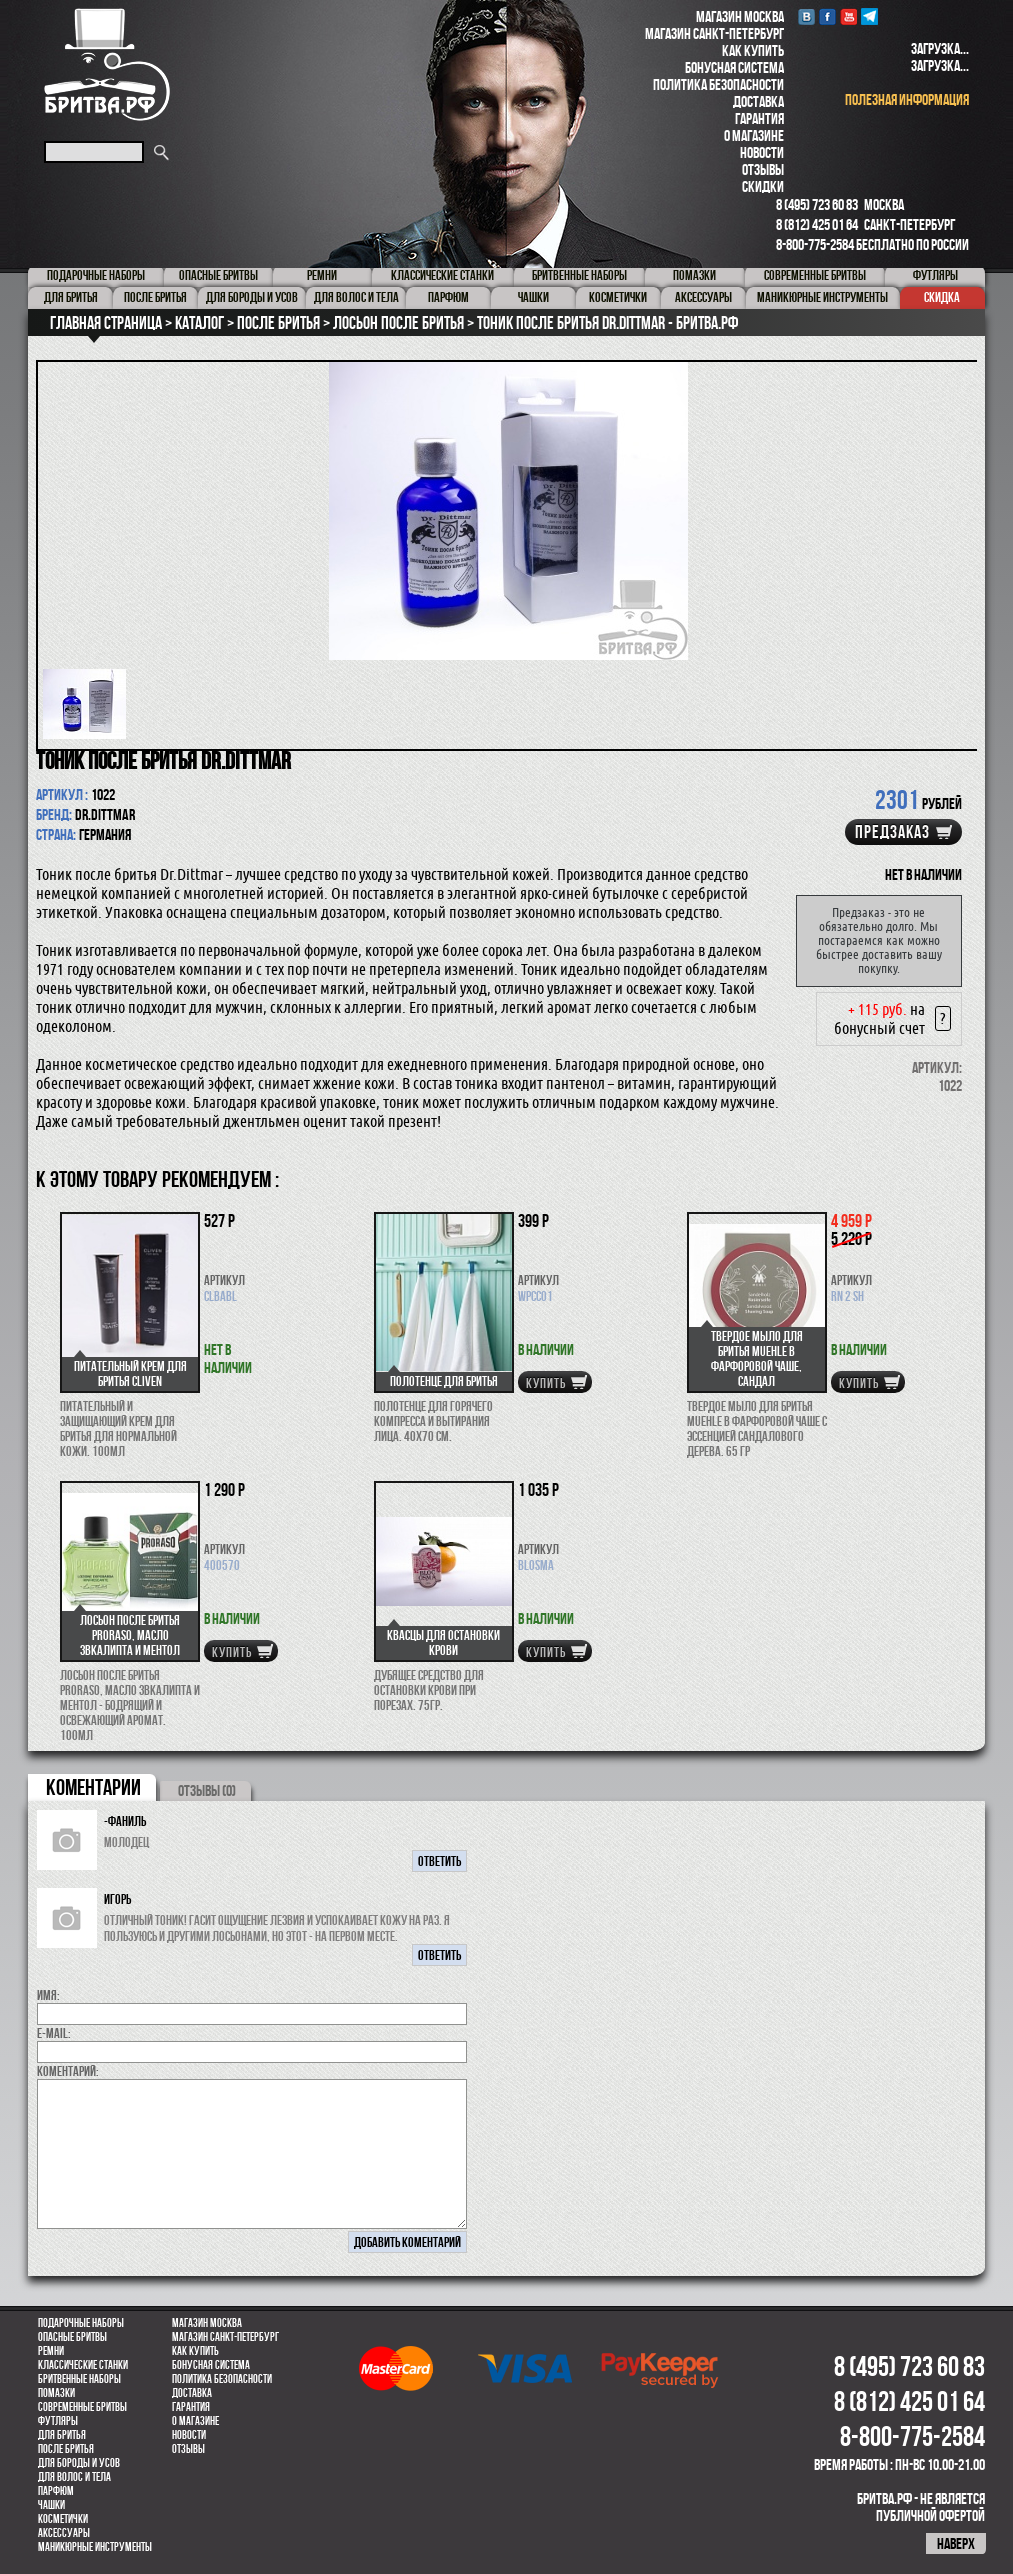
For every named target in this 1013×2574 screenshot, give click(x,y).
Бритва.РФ (107, 64)
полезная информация (907, 99)
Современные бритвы (82, 2407)
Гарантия (759, 118)
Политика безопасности (718, 84)
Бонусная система (734, 67)
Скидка (942, 297)
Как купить (753, 50)
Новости (762, 152)
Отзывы (763, 169)
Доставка (758, 101)
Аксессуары (64, 2533)
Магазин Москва (740, 16)
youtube (848, 16)
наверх (956, 2543)
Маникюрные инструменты (95, 2547)
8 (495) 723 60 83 (817, 204)
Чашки (51, 2505)
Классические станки (83, 2365)
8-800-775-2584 (815, 244)
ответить (439, 1861)
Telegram (869, 16)
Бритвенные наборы (79, 2379)
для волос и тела (74, 2477)
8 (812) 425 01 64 (817, 224)
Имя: (48, 1995)
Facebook (827, 16)
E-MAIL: (54, 2033)
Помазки (56, 2393)
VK (806, 16)
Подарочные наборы (81, 2323)
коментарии (93, 1787)
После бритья (66, 2449)
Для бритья (62, 2435)
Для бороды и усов (79, 2463)
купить (546, 1383)
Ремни (51, 2351)
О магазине (754, 135)
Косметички (63, 2519)
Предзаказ (892, 832)
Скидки (763, 186)
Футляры (58, 2421)
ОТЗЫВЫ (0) (207, 1790)
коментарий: (68, 2071)
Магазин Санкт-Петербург (714, 33)
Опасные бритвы (72, 2337)
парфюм (56, 2491)
